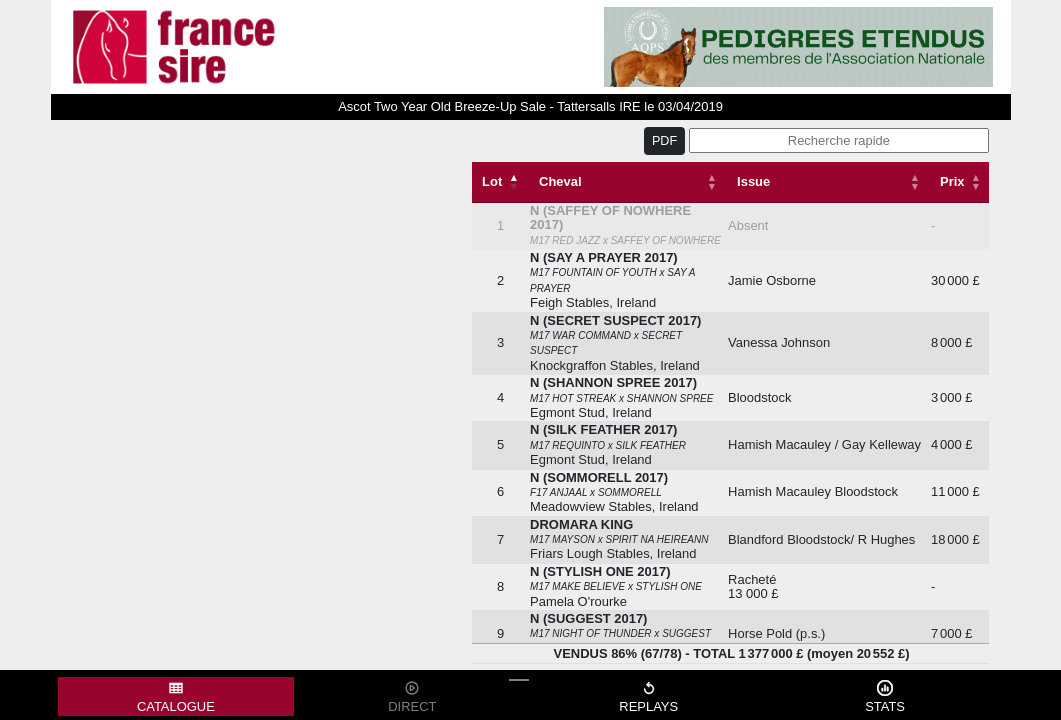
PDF (664, 141)
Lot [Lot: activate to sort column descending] (492, 181)
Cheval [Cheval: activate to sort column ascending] (560, 181)
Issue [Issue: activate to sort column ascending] (753, 181)
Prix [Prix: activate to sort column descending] (952, 181)
